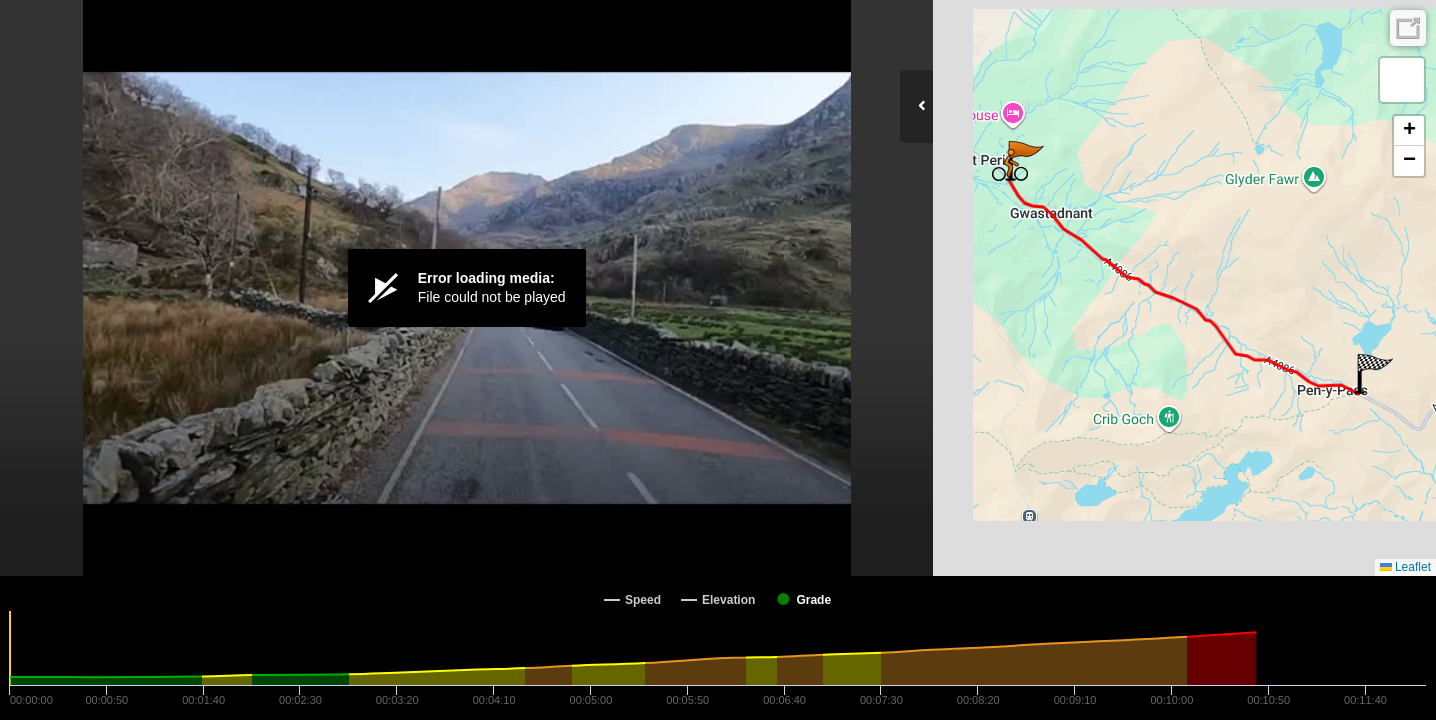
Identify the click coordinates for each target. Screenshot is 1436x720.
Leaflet (1405, 567)
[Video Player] (466, 288)
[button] (1373, 374)
